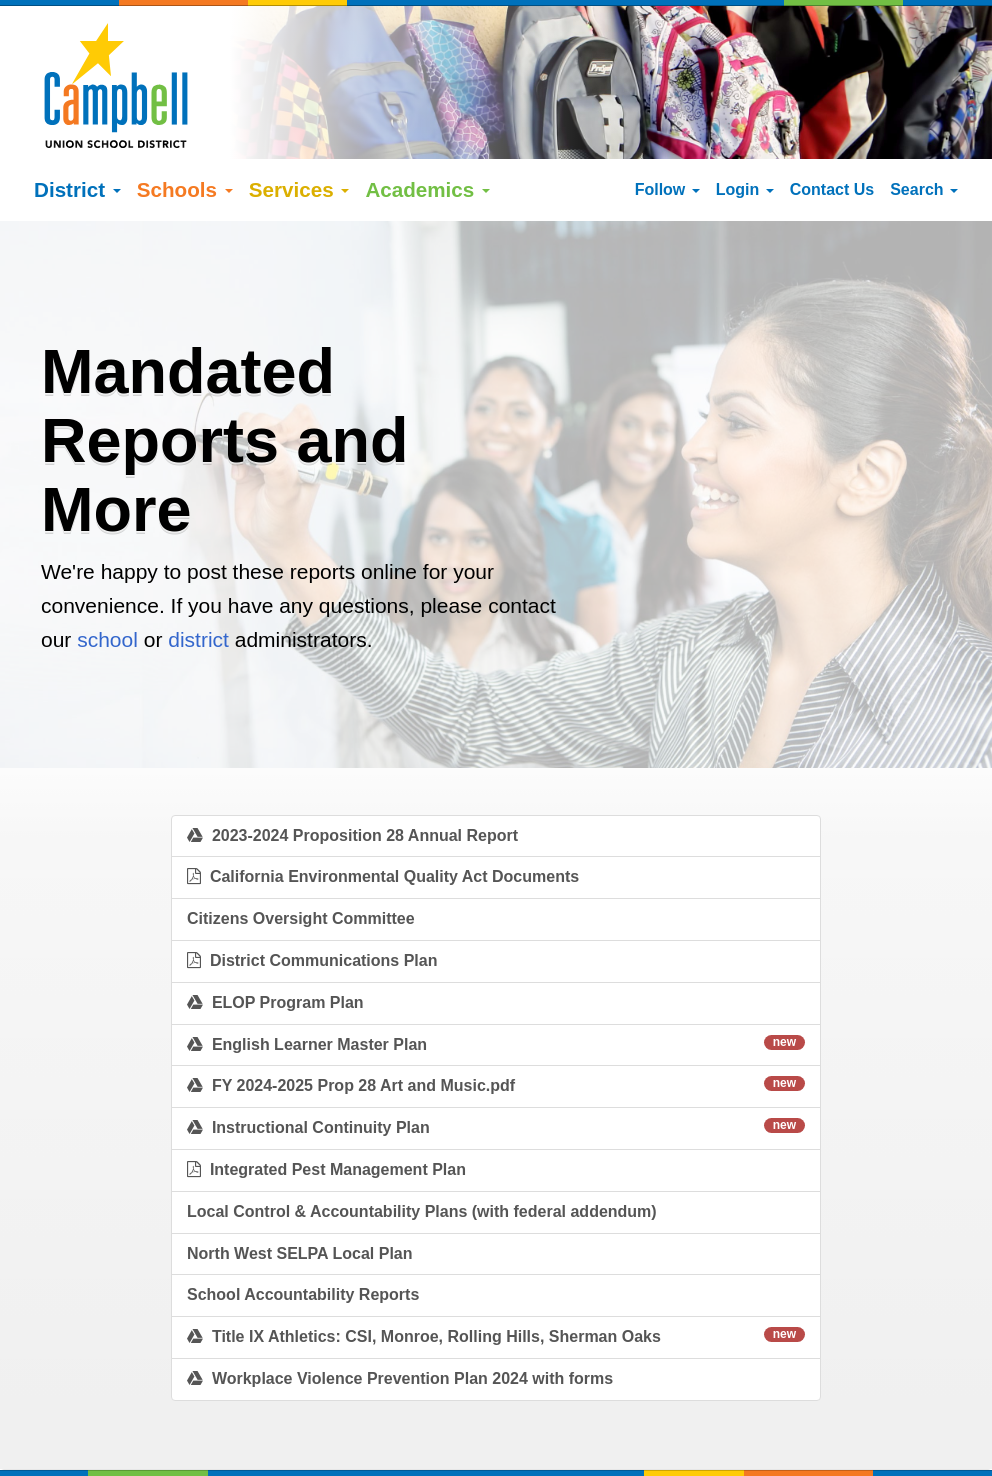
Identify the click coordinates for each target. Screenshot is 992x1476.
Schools (185, 142)
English (79, 1451)
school (107, 592)
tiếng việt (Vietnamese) (311, 1451)
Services (299, 142)
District (77, 142)
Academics (427, 142)
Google (185, 1430)
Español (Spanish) (171, 1451)
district (198, 592)
